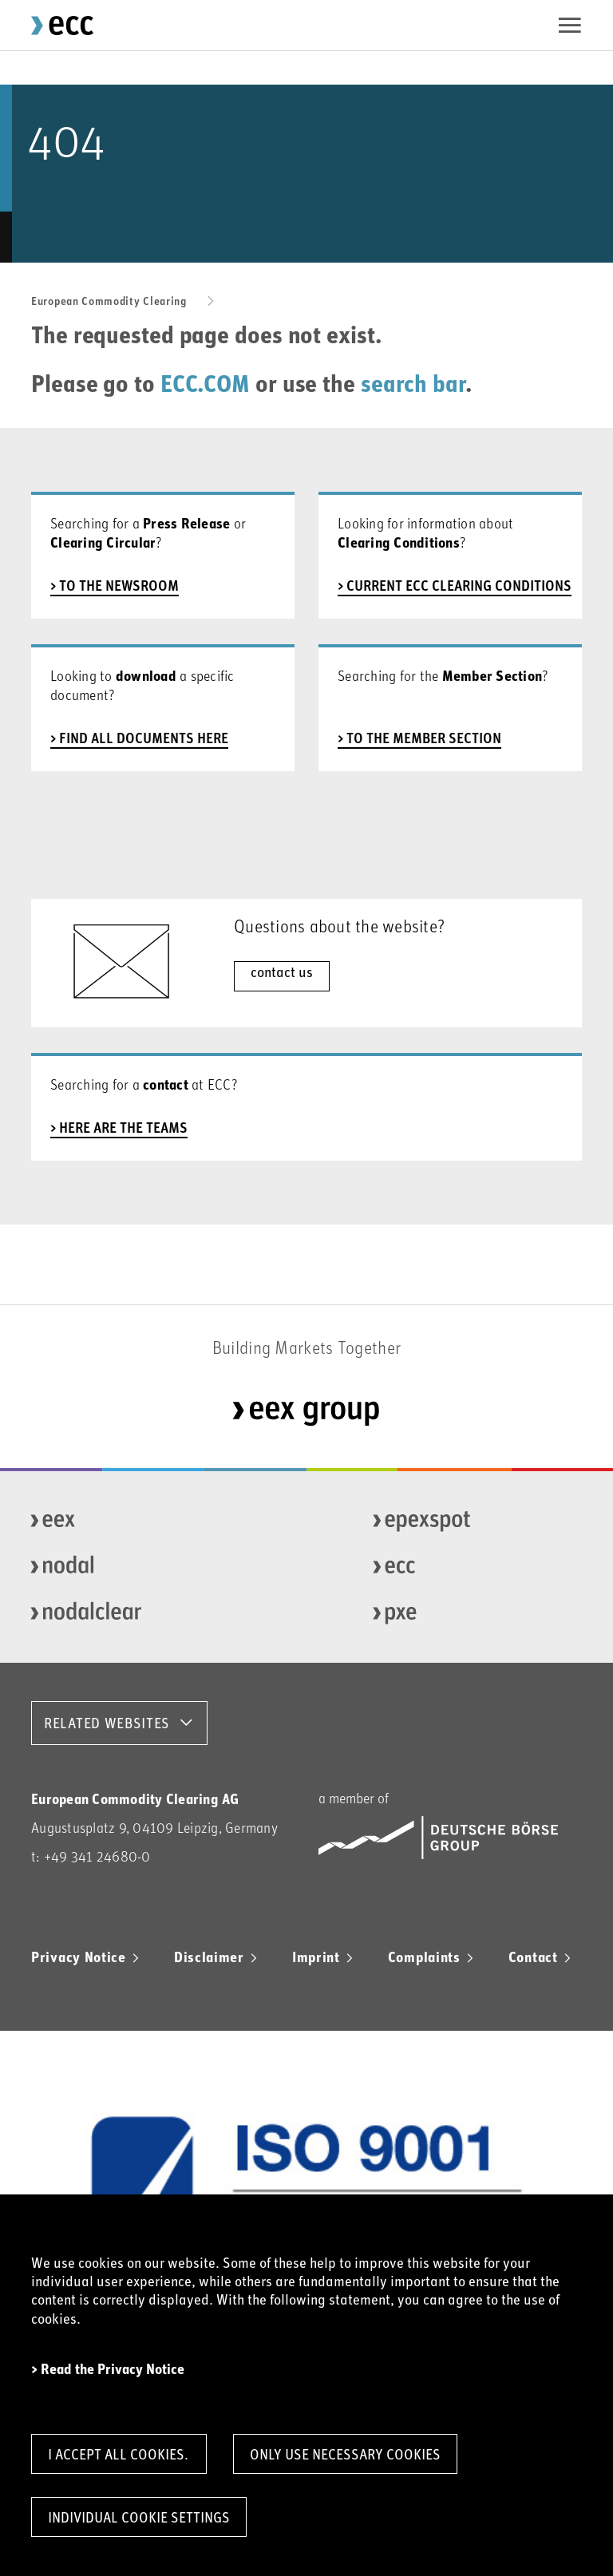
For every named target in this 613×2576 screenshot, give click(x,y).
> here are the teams (119, 1127)
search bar (413, 382)
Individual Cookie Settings (139, 2517)
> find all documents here (139, 737)
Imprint (316, 1956)
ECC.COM (205, 382)
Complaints (424, 1956)
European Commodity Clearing (109, 300)
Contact (533, 1956)
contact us (282, 971)
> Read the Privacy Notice (107, 2369)
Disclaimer (209, 1956)
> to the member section (419, 737)
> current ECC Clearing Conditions (454, 585)
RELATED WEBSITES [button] (107, 1722)
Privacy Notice (78, 1956)
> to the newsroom (114, 585)
